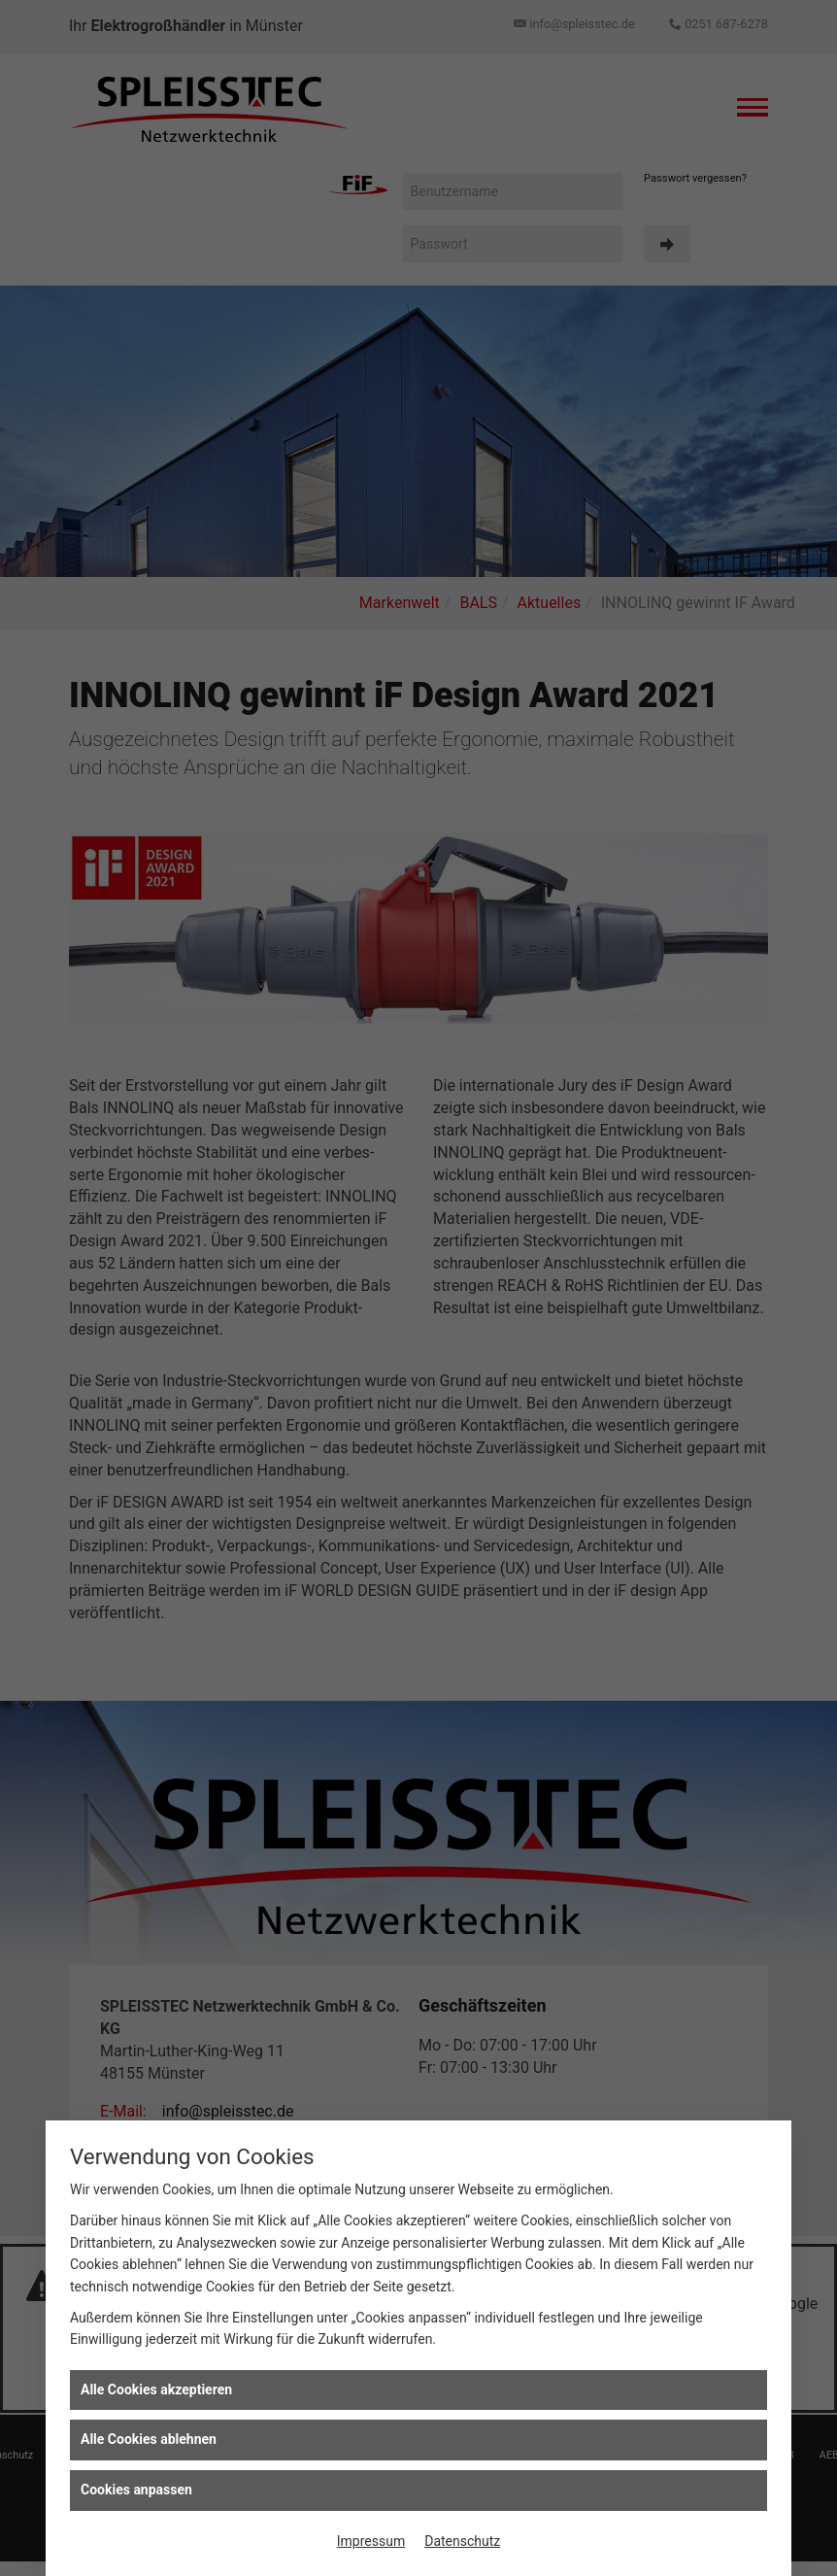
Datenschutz (462, 2541)
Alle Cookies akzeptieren (156, 2389)
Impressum (371, 2541)
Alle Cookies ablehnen (149, 2439)
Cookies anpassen (136, 2489)
